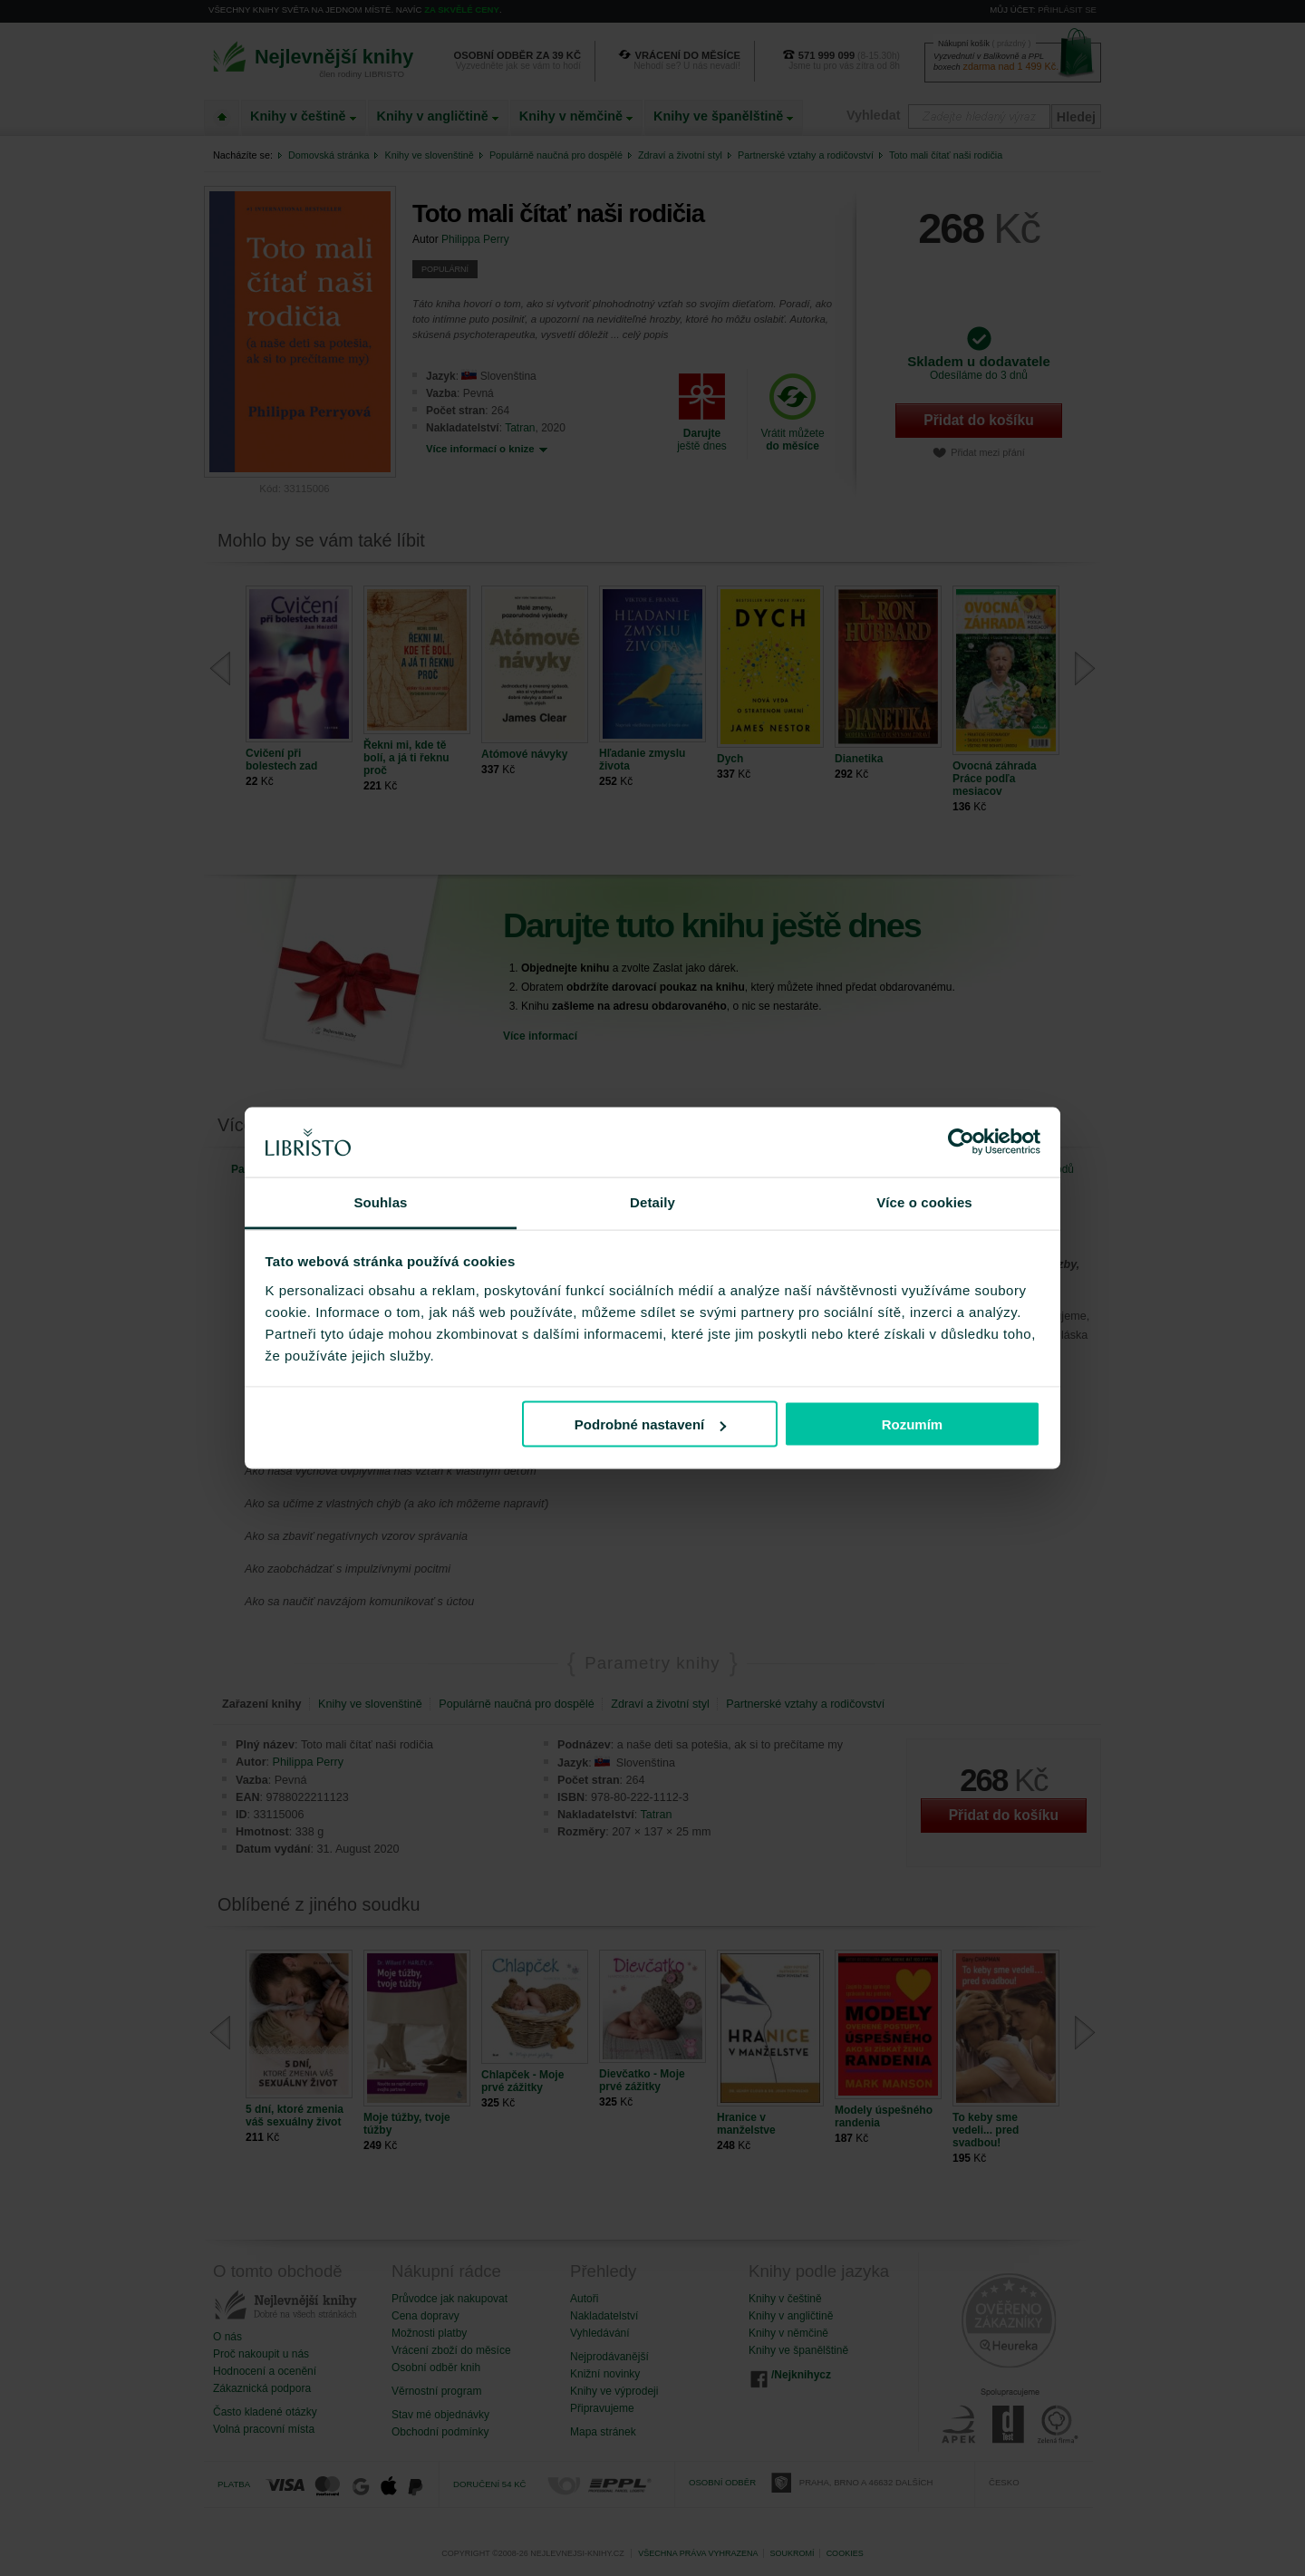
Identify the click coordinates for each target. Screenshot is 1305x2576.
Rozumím (912, 1424)
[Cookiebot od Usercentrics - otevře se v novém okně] (961, 1142)
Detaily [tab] (652, 1201)
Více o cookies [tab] (924, 1201)
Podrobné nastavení (650, 1424)
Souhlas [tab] (380, 1201)
